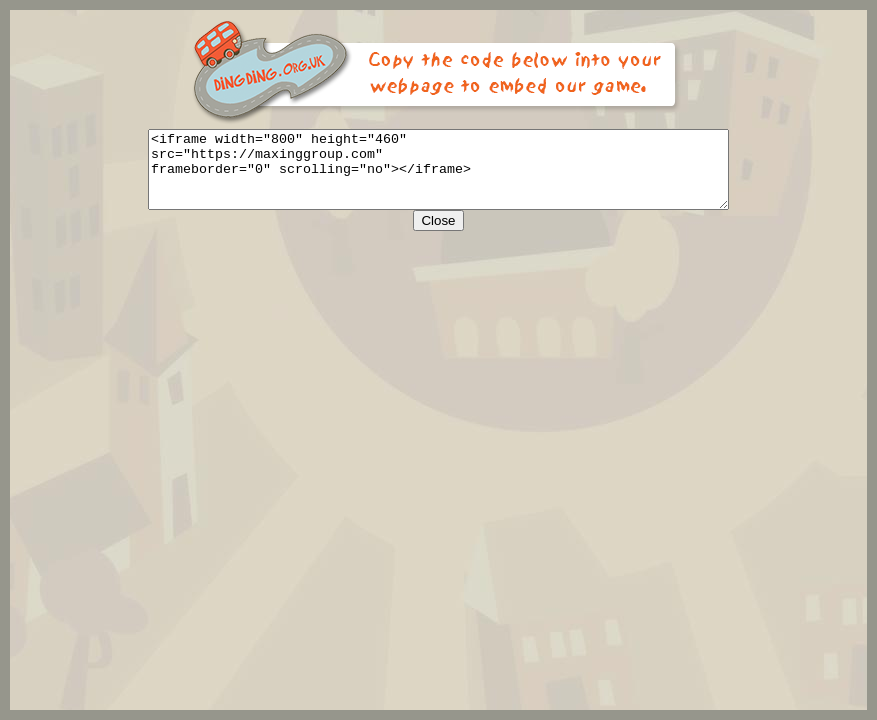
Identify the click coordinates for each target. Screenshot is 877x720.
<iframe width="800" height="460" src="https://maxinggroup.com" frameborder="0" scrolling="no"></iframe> (438, 177)
